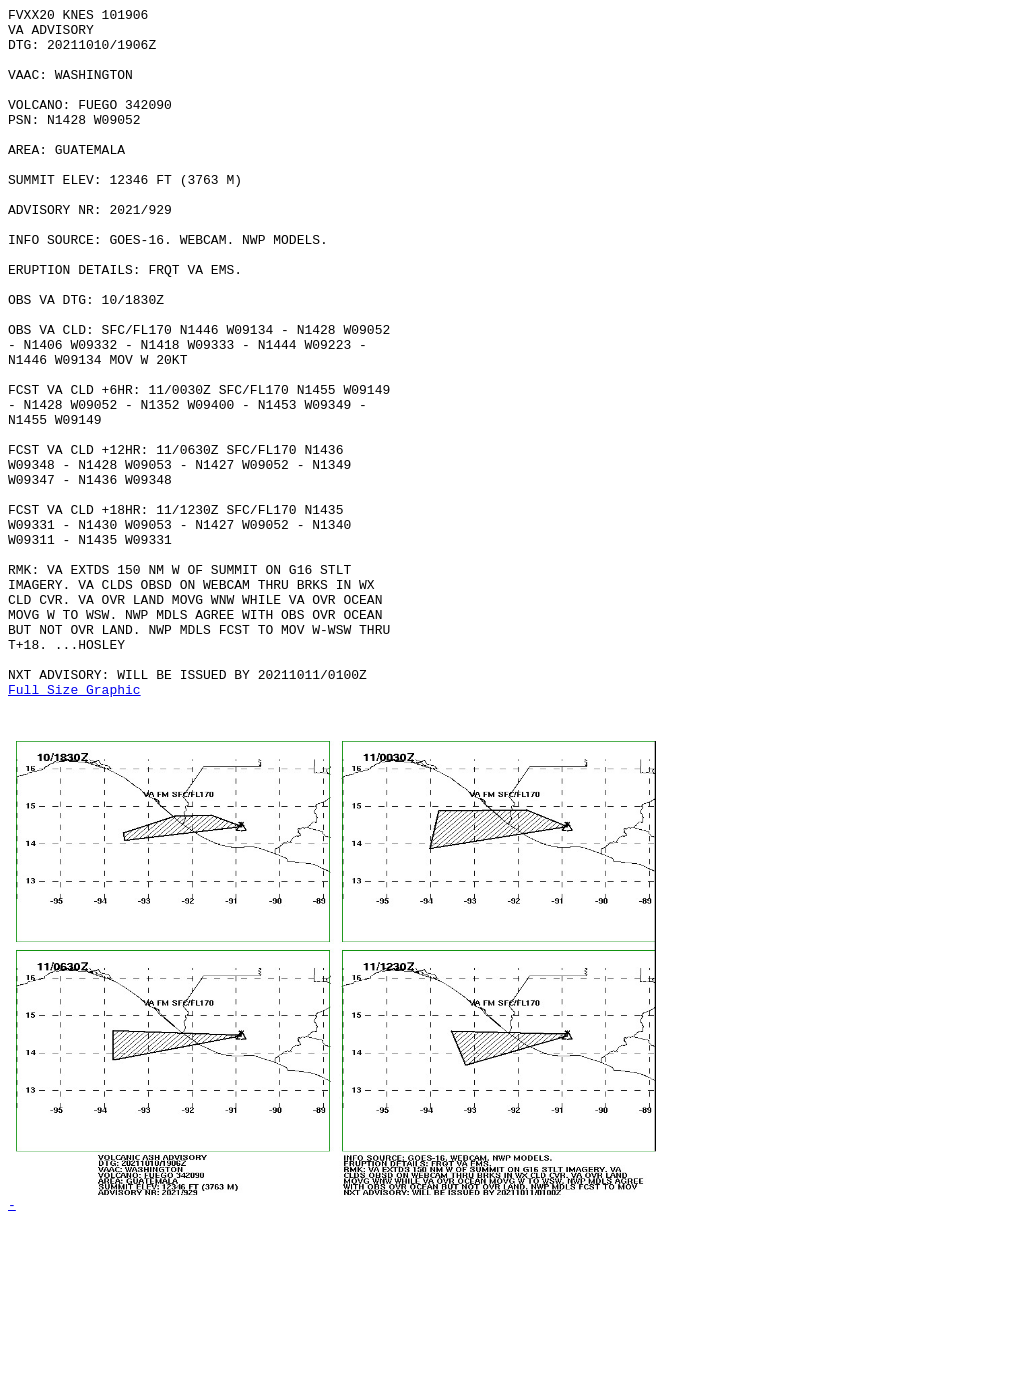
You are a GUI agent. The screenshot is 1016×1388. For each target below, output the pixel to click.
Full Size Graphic (74, 827)
